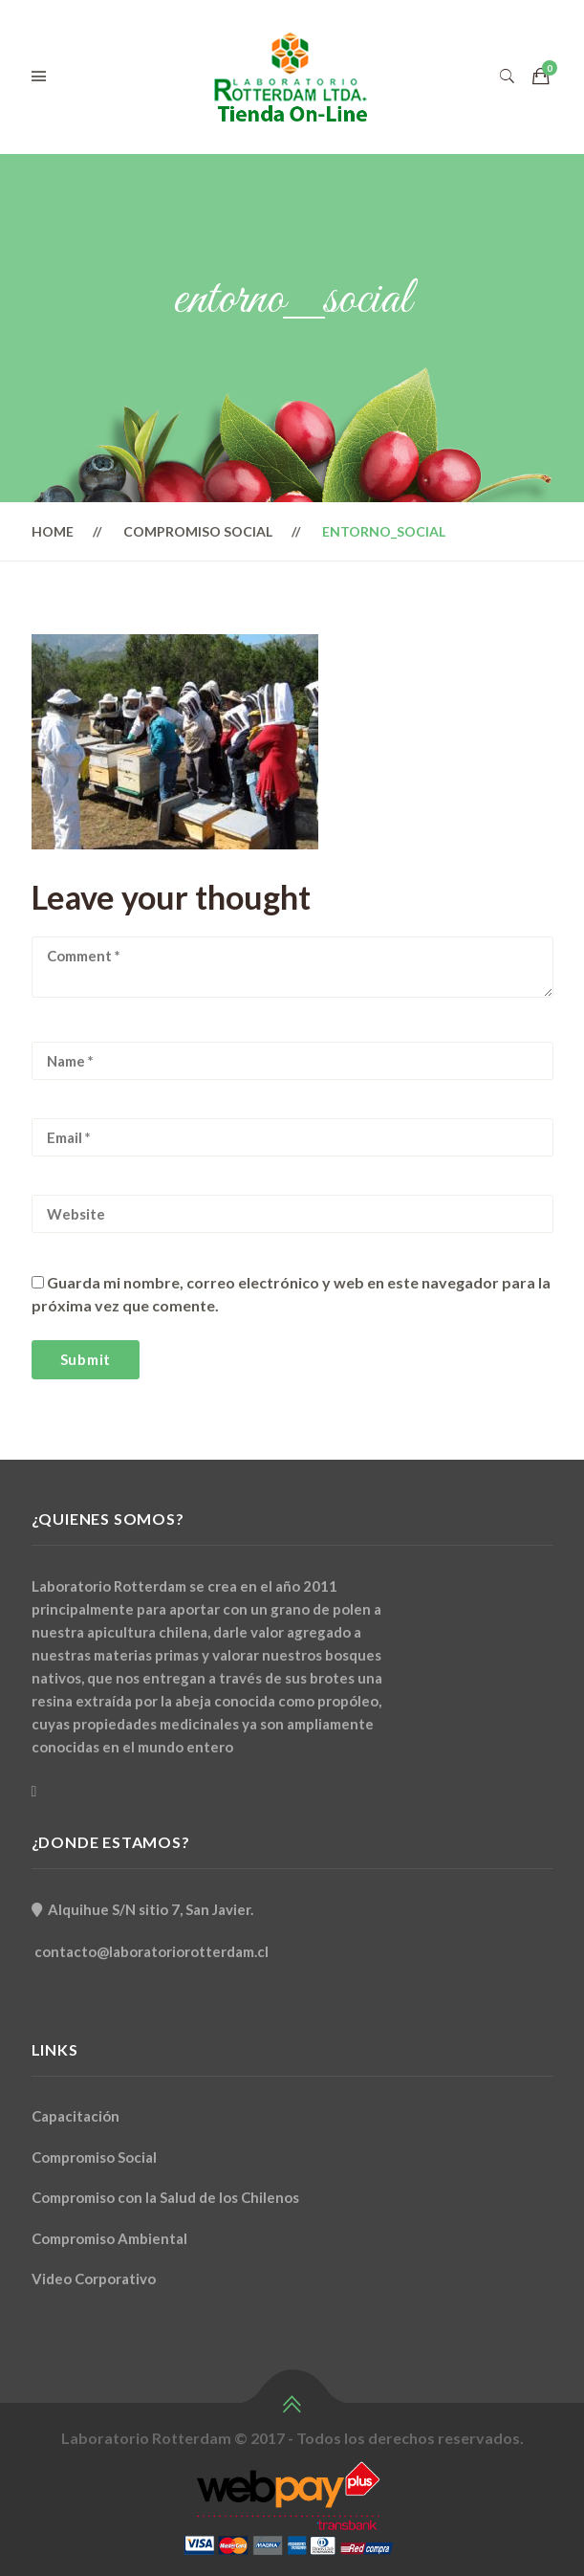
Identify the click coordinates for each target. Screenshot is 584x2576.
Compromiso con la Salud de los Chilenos (165, 2197)
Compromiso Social (197, 531)
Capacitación (75, 2116)
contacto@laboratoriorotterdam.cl (151, 1951)
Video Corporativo (94, 2278)
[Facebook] (34, 1790)
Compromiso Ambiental (109, 2238)
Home (53, 531)
